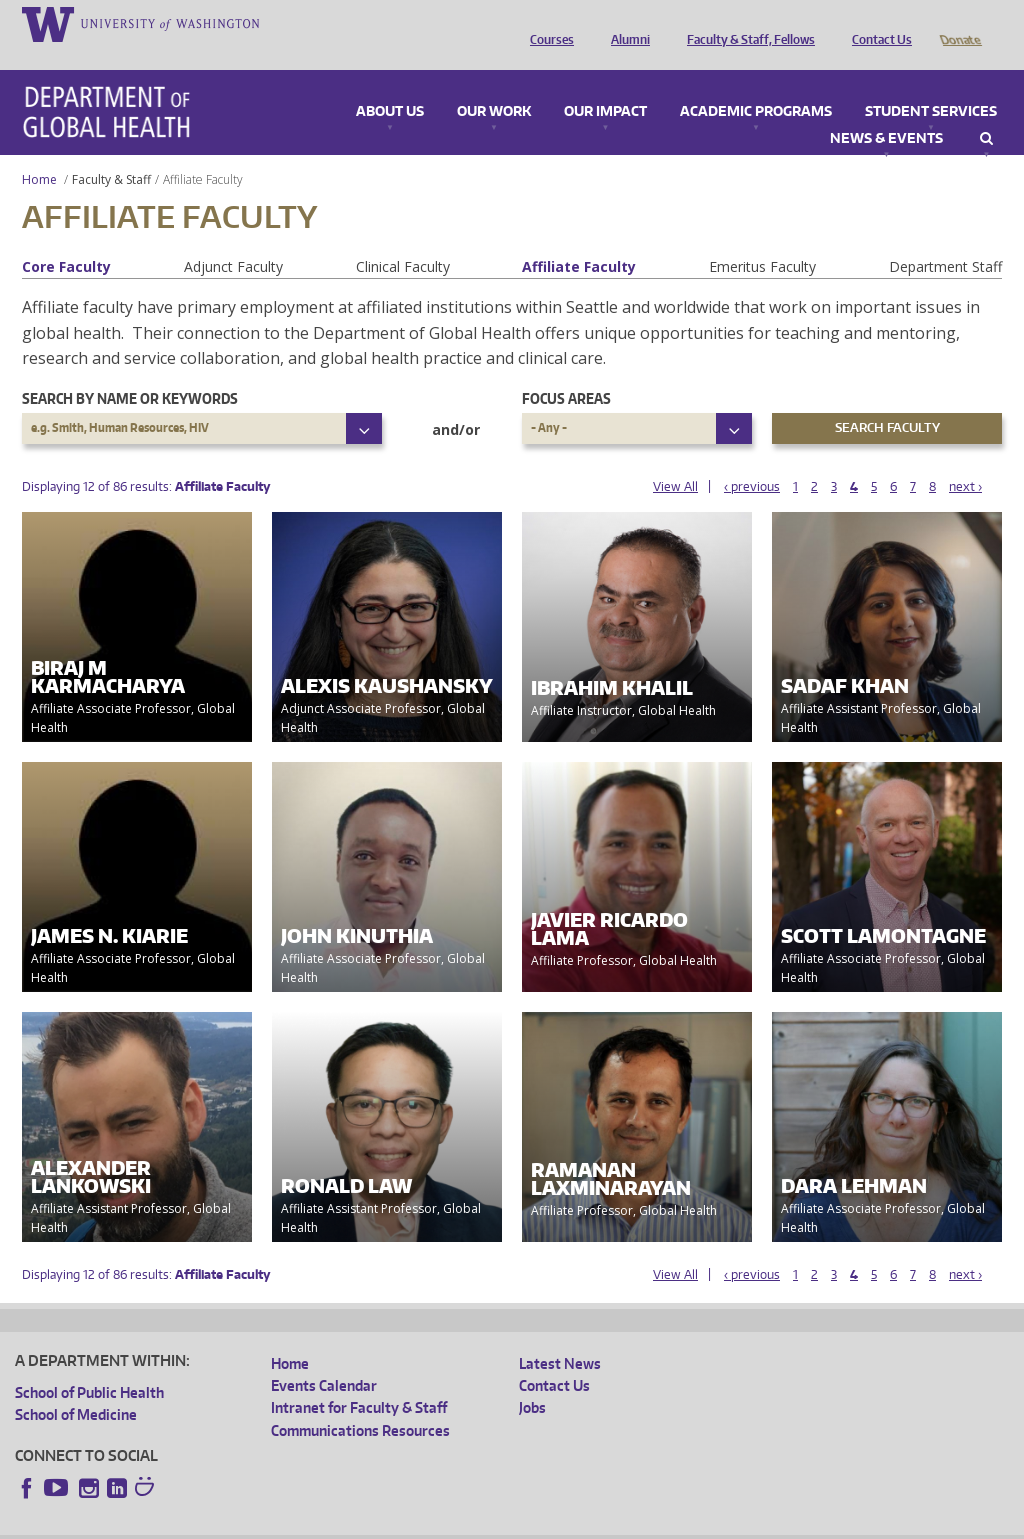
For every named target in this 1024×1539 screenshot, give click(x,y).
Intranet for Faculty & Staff (359, 1379)
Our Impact (605, 84)
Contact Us (877, 23)
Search (986, 111)
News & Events (886, 111)
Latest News (560, 1335)
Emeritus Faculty (762, 238)
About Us (390, 84)
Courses (547, 23)
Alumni (625, 23)
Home (39, 151)
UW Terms (361, 1522)
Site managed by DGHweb (480, 1522)
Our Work (494, 84)
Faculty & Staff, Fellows (746, 23)
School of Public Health (89, 1364)
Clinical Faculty (403, 238)
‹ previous (752, 458)
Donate (959, 23)
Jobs (532, 1379)
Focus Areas (566, 370)
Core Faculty (66, 238)
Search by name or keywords (130, 370)
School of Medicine (76, 1386)
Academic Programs (756, 84)
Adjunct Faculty (233, 238)
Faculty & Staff (111, 151)
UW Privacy (280, 1522)
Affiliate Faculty (579, 238)
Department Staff (945, 238)
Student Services (931, 84)
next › (965, 458)
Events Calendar (324, 1357)
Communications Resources (360, 1402)
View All (675, 458)
